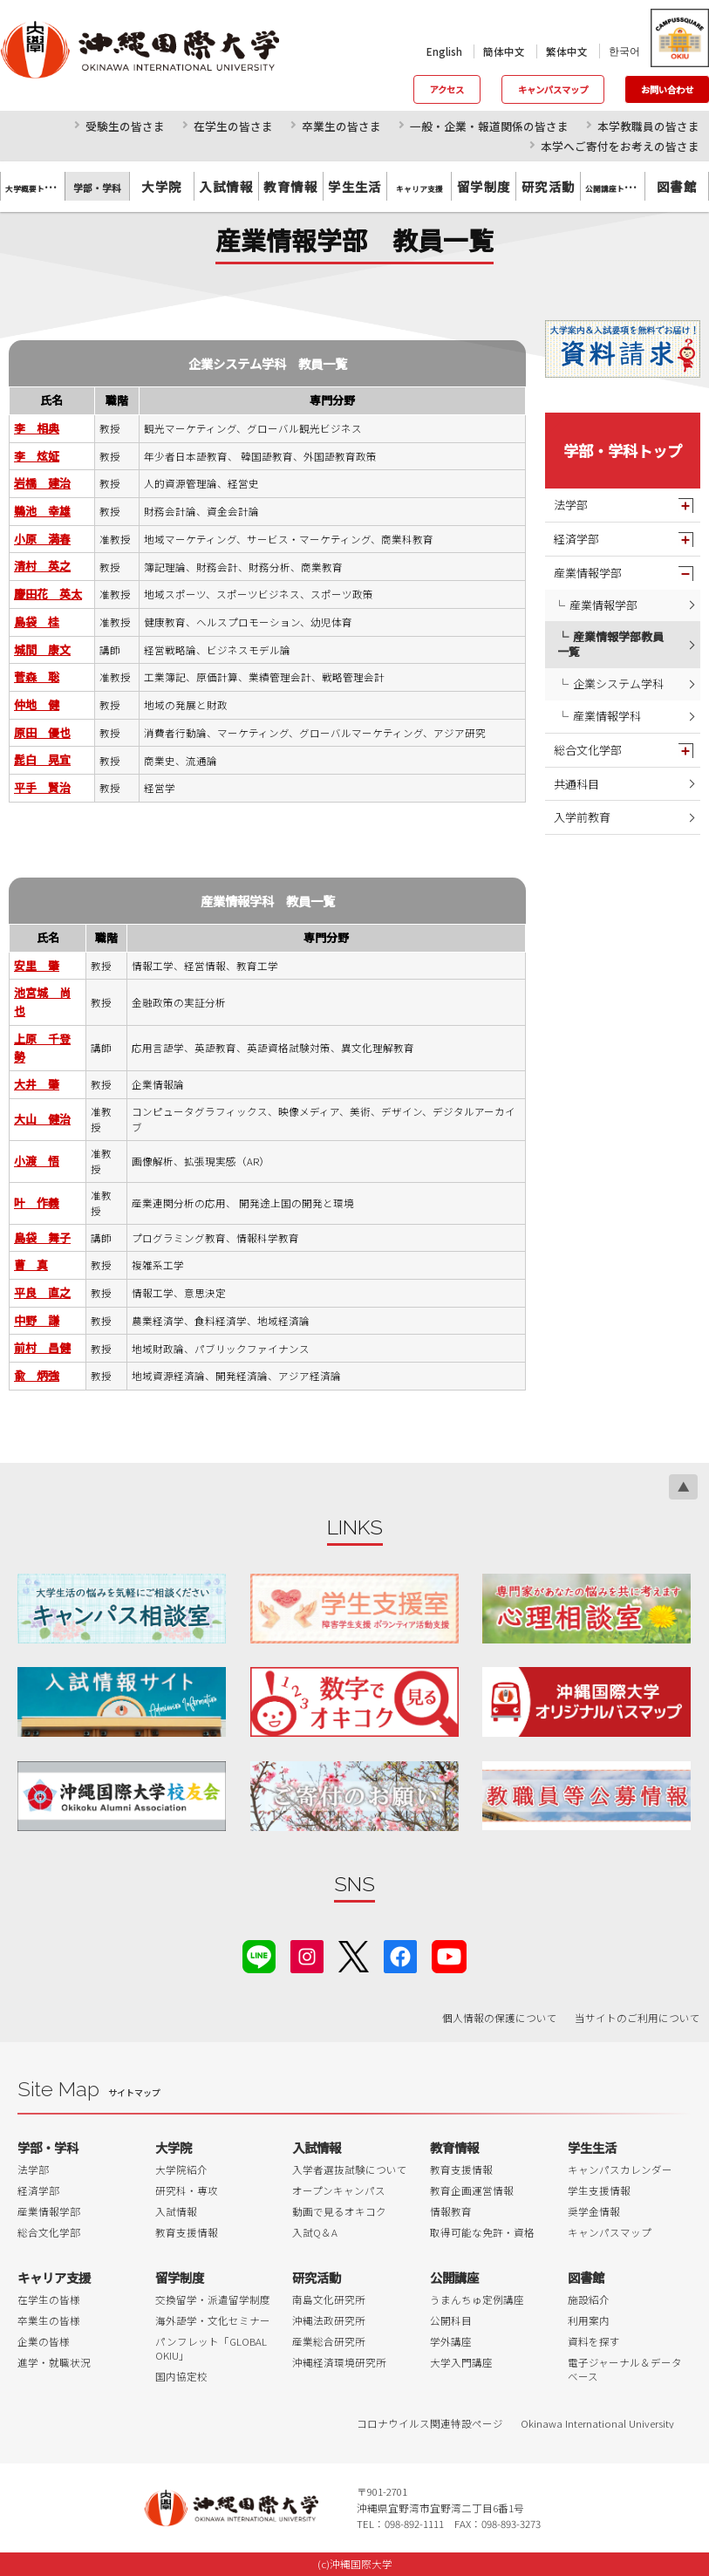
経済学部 (576, 538)
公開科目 (451, 2320)
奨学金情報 (594, 2211)
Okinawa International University (597, 2423)
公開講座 (454, 2277)
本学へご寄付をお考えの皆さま (620, 146)
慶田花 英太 (48, 593)
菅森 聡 (36, 676)
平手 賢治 (42, 787)
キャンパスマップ (553, 89)
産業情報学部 (588, 572)
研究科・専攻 (186, 2190)
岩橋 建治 (42, 483)
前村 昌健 (42, 1347)
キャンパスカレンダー (620, 2169)
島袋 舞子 (42, 1237)
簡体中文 (504, 51)
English (444, 51)
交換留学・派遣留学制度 (212, 2299)
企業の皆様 (43, 2341)
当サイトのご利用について (637, 2018)
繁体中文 (567, 51)
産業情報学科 (607, 715)
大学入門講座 (461, 2362)
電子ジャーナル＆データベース (625, 2369)
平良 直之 (42, 1292)
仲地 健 (36, 704)
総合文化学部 (588, 749)
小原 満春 (42, 538)
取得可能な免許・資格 (482, 2232)
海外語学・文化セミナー (212, 2320)
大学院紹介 (181, 2169)
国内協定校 (181, 2376)
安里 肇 (36, 965)
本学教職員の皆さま (648, 126)
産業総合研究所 (328, 2341)
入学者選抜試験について (349, 2169)
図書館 (677, 186)
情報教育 (451, 2211)
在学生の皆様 (48, 2299)
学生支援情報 (599, 2190)
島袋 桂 (36, 621)
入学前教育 (582, 817)
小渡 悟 (36, 1160)
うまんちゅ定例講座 (477, 2299)
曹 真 (31, 1264)
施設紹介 (589, 2299)
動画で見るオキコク (339, 2211)
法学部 (571, 504)
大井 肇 (36, 1084)
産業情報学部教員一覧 (610, 643)
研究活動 (549, 186)
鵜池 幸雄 (42, 510)
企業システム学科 (618, 683)
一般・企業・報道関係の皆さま (489, 126)
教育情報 (290, 186)
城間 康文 (42, 649)
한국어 (624, 51)
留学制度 (484, 186)
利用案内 (589, 2320)
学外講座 (451, 2341)
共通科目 (576, 784)
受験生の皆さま (125, 126)
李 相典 (36, 428)
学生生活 (355, 186)
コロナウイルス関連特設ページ (430, 2423)
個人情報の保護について (499, 2018)
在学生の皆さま (233, 126)
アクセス (447, 89)
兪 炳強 (36, 1375)
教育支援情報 (186, 2232)
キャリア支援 (54, 2277)
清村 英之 (42, 565)
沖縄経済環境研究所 (339, 2362)
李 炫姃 (36, 456)
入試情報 (226, 186)
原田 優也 (42, 732)
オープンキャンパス (338, 2190)
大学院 (161, 186)
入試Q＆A (314, 2232)
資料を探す (594, 2341)
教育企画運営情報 (472, 2190)
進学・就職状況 (54, 2362)
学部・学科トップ (622, 450)
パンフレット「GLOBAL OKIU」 (211, 2348)
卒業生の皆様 (48, 2320)
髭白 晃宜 (42, 759)
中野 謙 (36, 1320)
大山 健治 (42, 1118)
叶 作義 (36, 1202)
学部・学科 (47, 2147)
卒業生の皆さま (341, 126)
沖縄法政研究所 (328, 2320)
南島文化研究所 (328, 2299)
